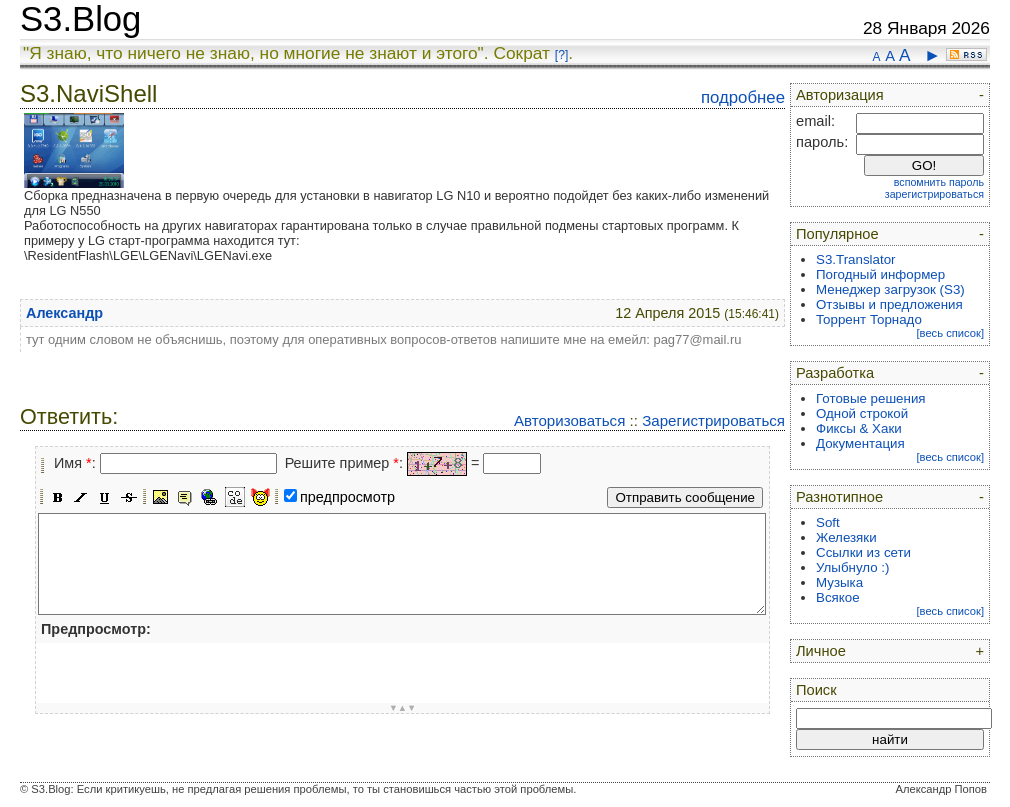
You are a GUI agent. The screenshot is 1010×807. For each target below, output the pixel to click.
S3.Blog (80, 19)
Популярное (837, 234)
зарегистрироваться (934, 194)
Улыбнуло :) (852, 567)
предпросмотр (347, 497)
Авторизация (840, 95)
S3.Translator (856, 259)
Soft (828, 522)
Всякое (838, 597)
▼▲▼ (403, 708)
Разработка (835, 373)
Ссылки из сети (863, 552)
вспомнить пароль (939, 182)
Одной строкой (862, 413)
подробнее (743, 97)
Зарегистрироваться (713, 420)
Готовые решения (871, 398)
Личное (821, 651)
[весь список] (950, 333)
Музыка (839, 582)
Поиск (816, 690)
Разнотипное (839, 497)
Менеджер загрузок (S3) (890, 289)
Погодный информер (880, 274)
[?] (561, 55)
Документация (860, 443)
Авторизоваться (569, 420)
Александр (64, 313)
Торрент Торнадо (869, 319)
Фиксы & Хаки (859, 428)
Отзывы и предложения (889, 304)
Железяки (846, 537)
